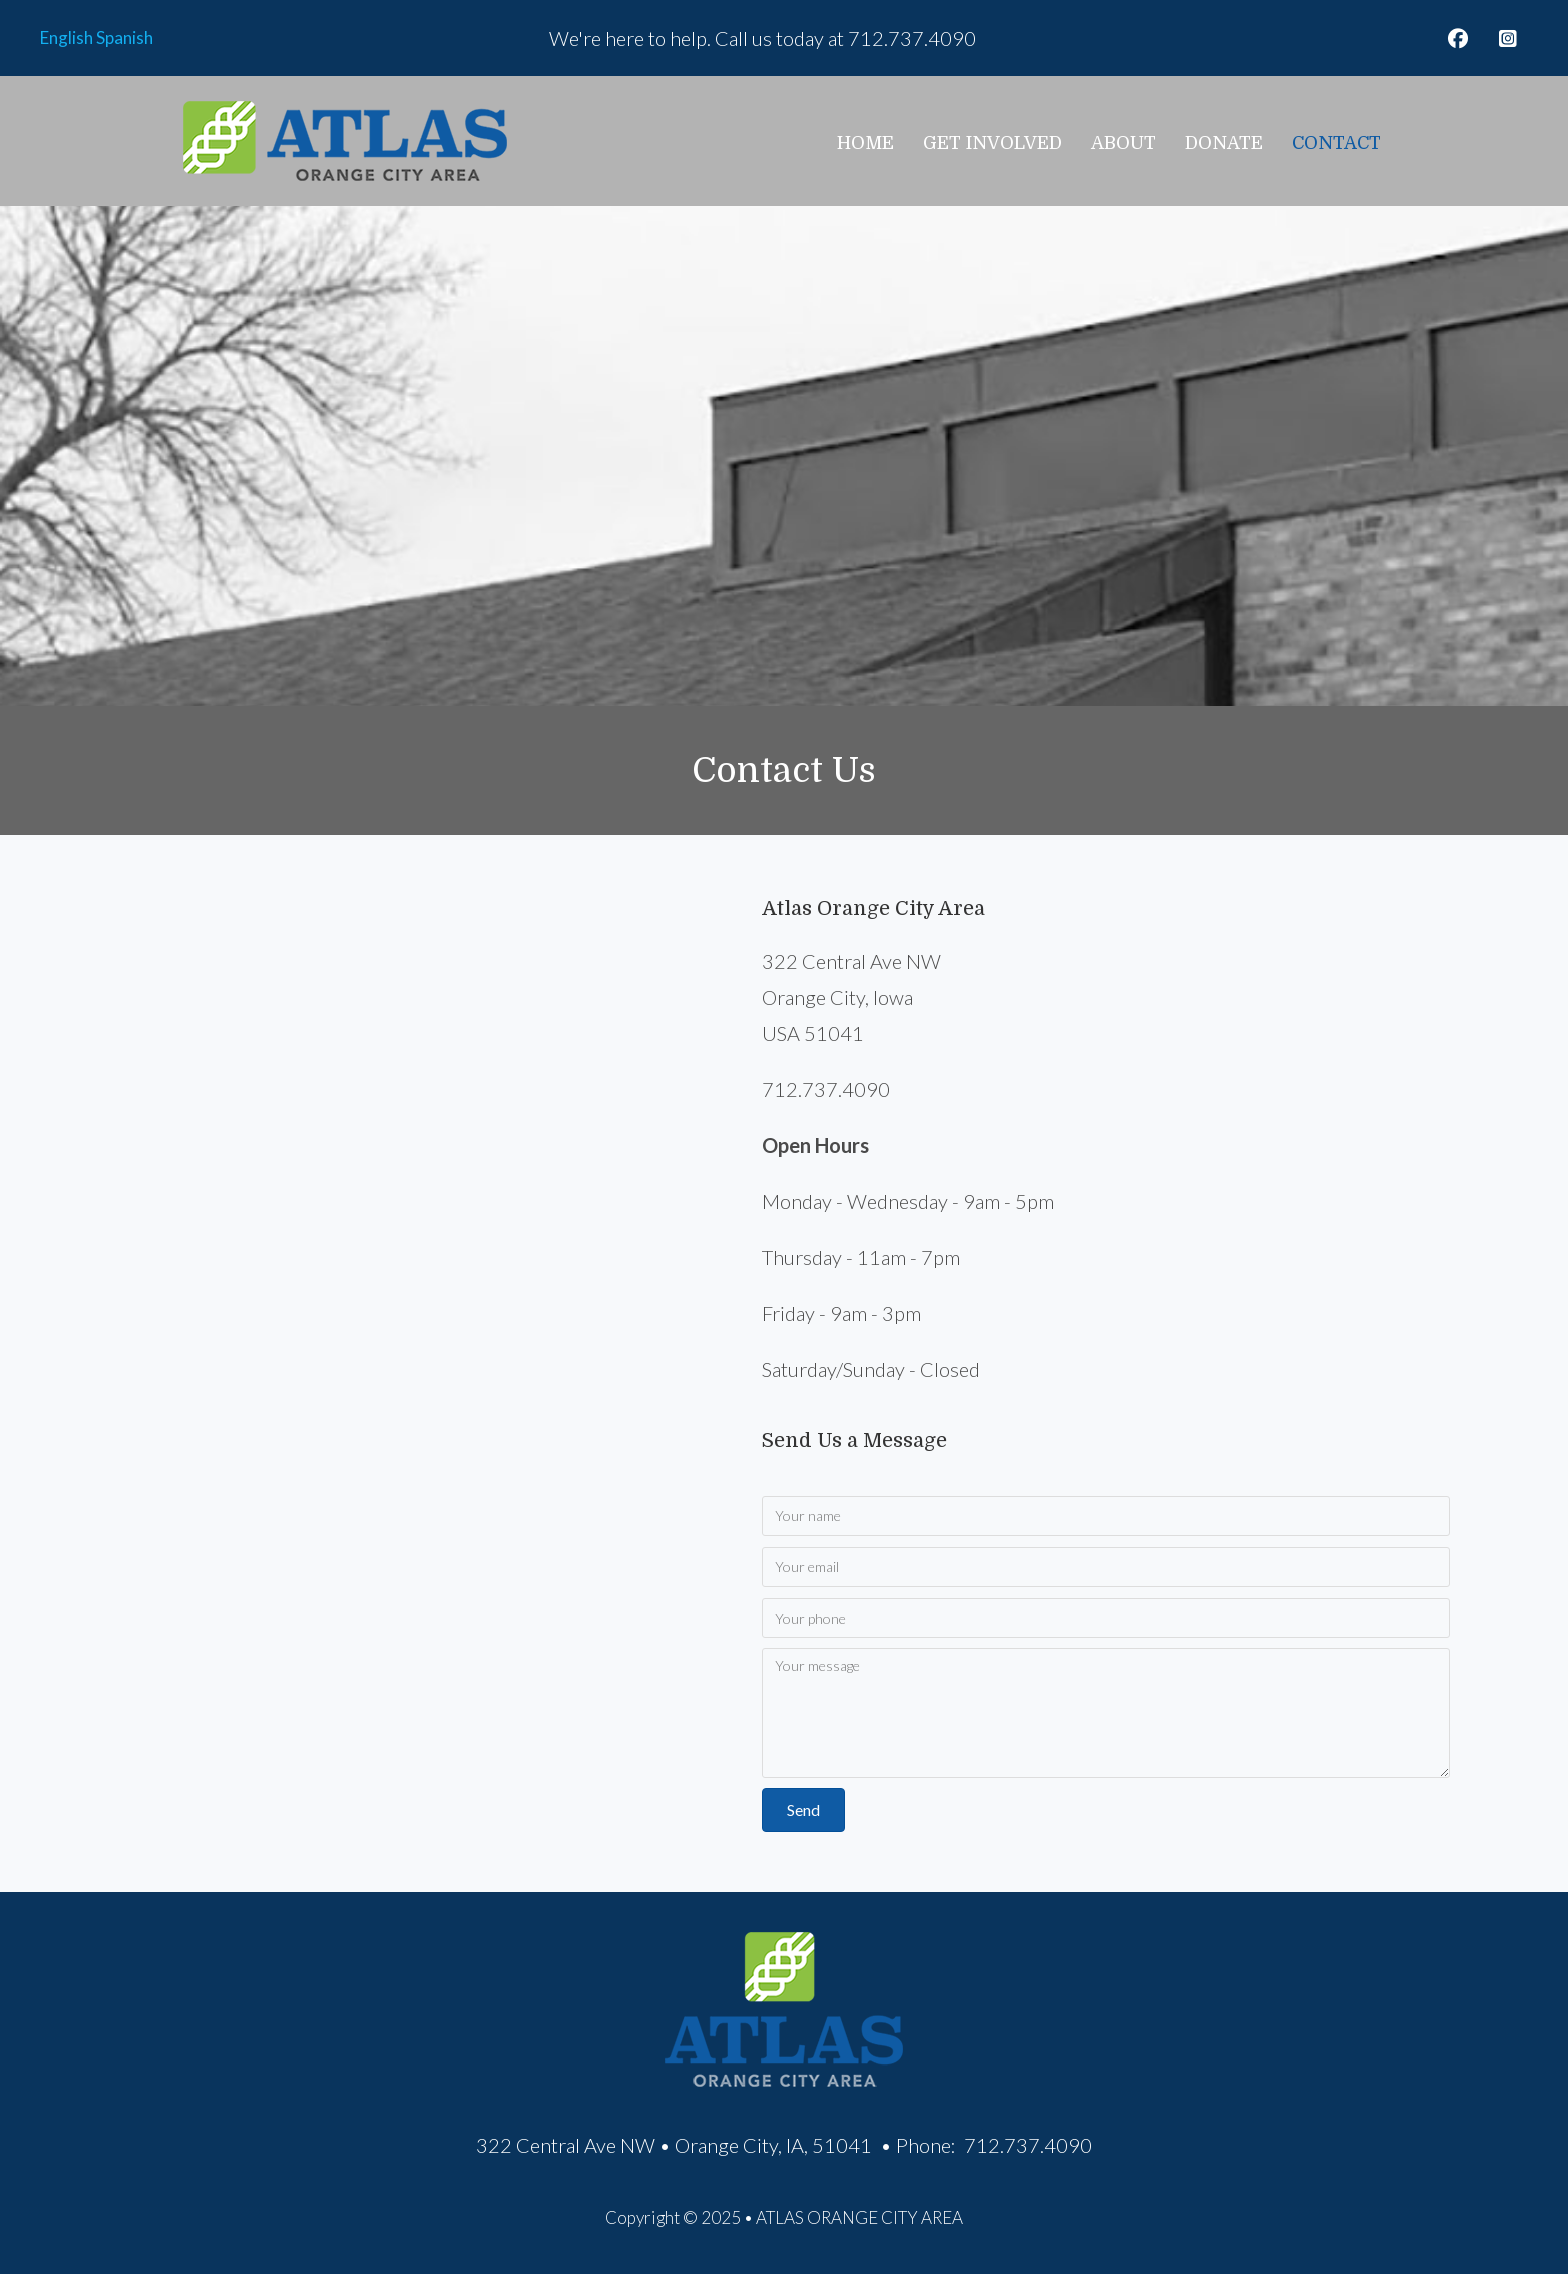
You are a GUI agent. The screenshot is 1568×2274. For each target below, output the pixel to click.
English (66, 37)
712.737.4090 (912, 38)
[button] (1458, 39)
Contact (1336, 143)
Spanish (124, 37)
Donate (1224, 143)
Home (865, 143)
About (1123, 143)
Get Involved (992, 143)
